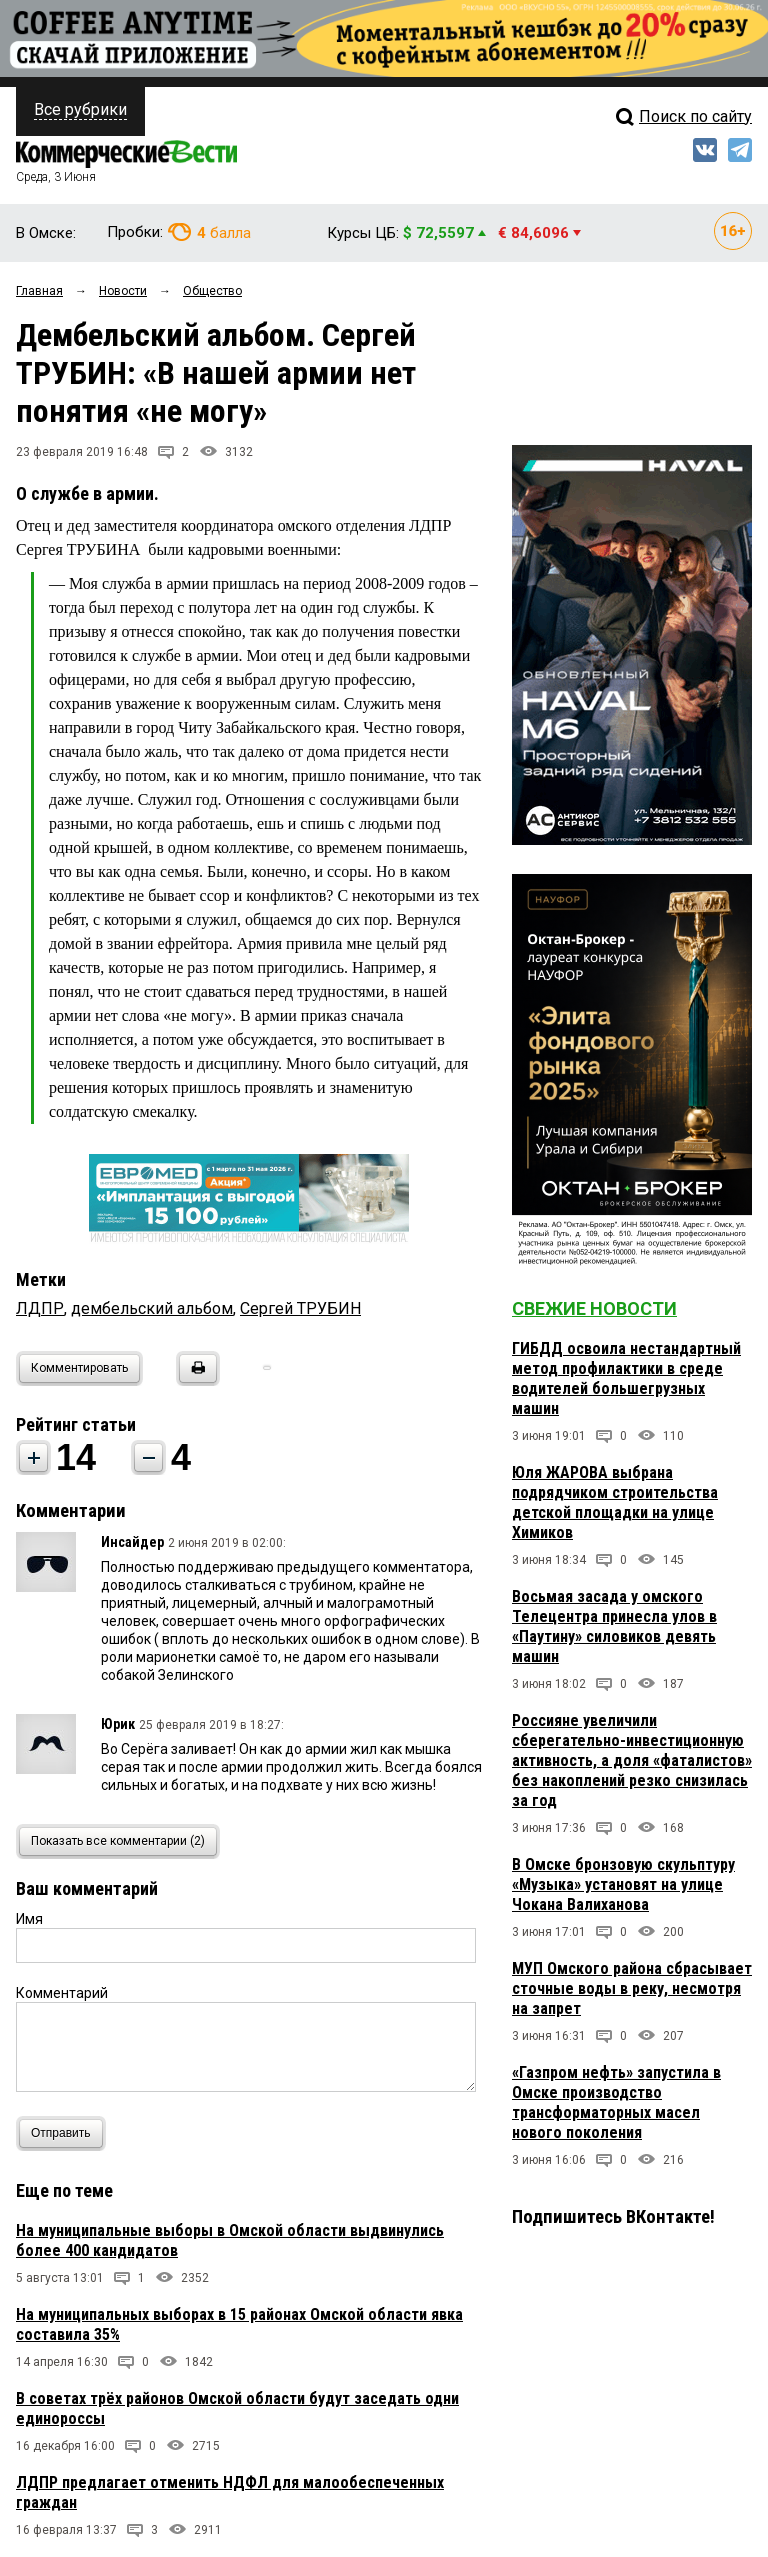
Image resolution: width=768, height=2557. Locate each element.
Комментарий (62, 1993)
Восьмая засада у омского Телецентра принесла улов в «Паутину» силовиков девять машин (614, 1626)
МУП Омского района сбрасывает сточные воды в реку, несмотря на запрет (632, 1988)
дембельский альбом (152, 1308)
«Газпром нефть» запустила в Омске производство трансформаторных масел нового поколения (616, 2102)
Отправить (65, 2133)
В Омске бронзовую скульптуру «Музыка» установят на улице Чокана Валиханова (623, 1884)
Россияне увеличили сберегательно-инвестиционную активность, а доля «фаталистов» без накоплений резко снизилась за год (632, 1760)
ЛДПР (40, 1308)
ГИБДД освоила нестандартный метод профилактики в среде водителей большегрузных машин (626, 1378)
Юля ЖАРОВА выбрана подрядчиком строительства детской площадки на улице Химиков (615, 1502)
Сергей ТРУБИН (300, 1308)
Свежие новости (594, 1308)
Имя (29, 1919)
